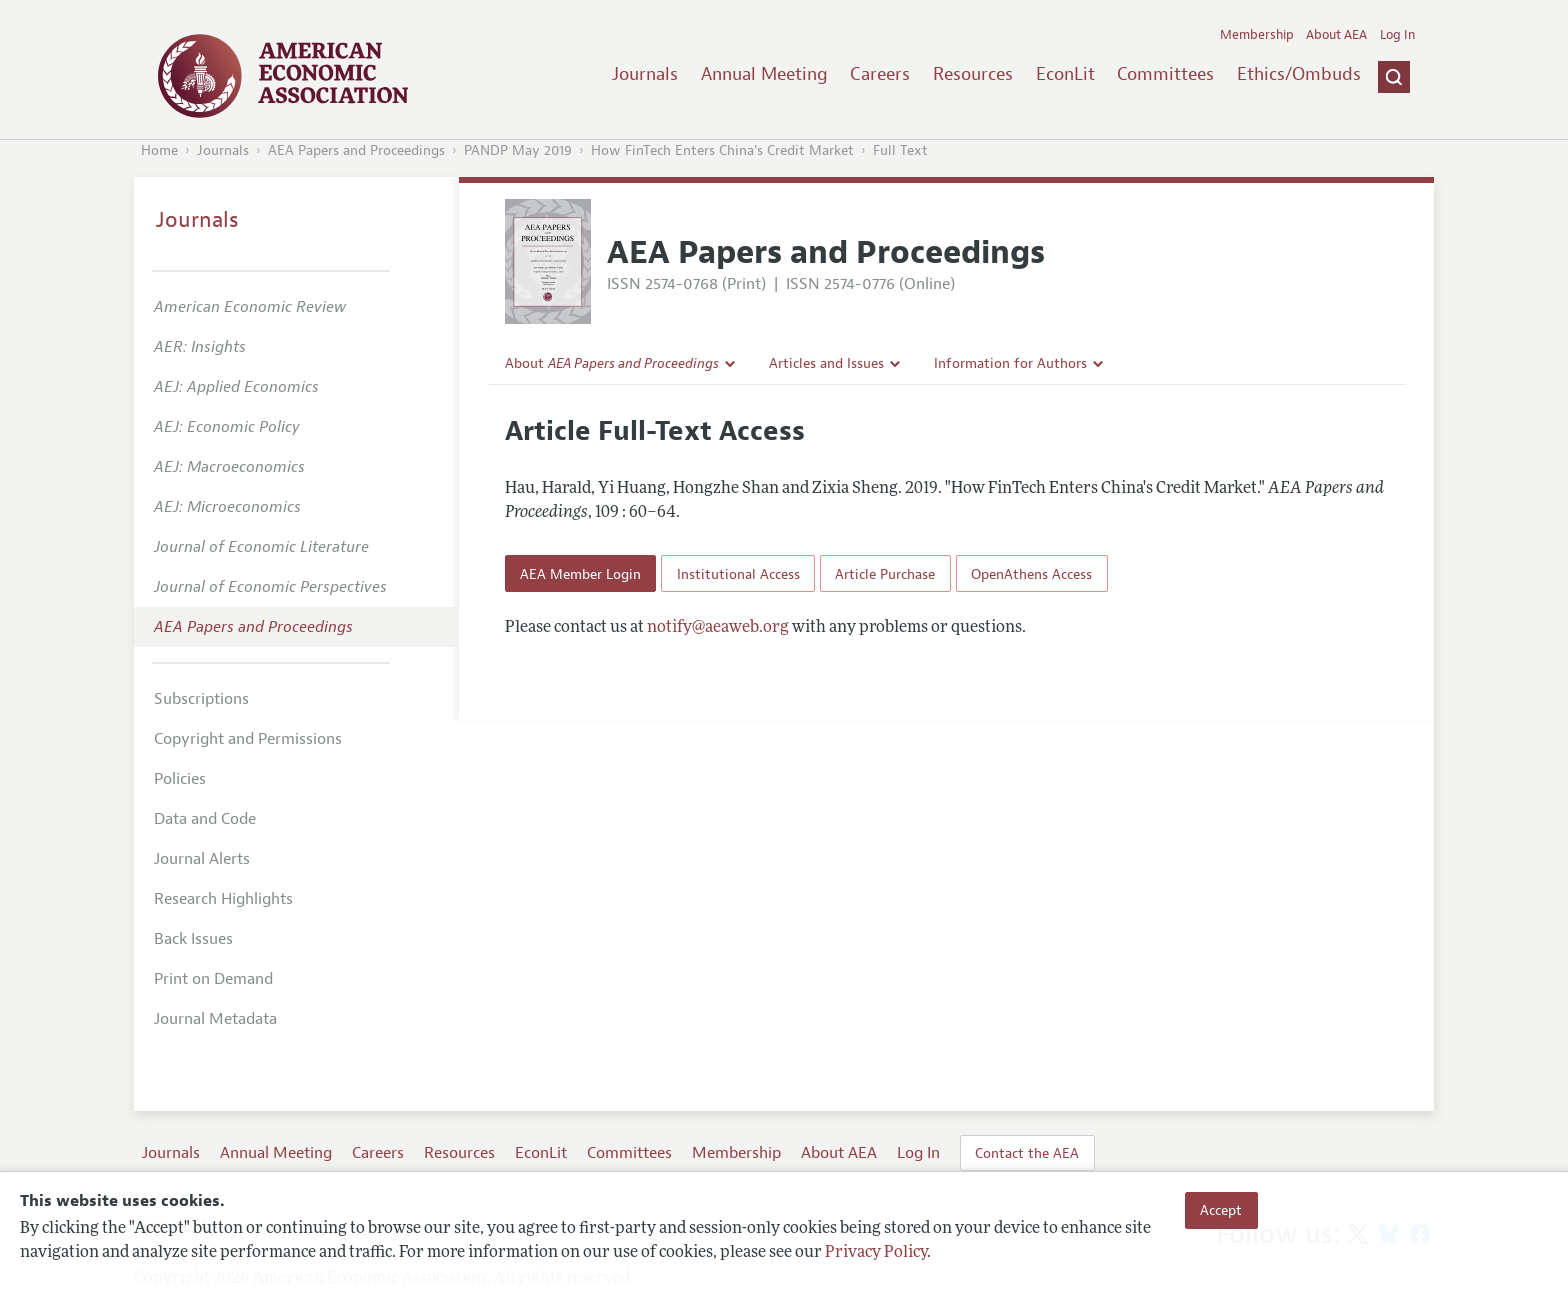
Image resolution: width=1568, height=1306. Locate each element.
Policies (180, 779)
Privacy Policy (876, 1253)
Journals (645, 74)
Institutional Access (738, 574)
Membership (1257, 35)
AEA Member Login (580, 574)
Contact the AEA (1027, 1153)
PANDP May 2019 (518, 150)
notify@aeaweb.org (718, 628)
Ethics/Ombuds (1299, 74)
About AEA (1336, 35)
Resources (973, 74)
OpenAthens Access (1031, 574)
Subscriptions (201, 699)
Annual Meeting (764, 74)
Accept (1221, 1210)
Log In (1397, 35)
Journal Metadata (215, 1019)
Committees (1165, 74)
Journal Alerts (202, 859)
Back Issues (193, 939)
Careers (880, 74)
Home (159, 150)
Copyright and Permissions (248, 739)
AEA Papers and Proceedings (356, 150)
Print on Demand (213, 979)
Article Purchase (885, 574)
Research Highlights (223, 899)
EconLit (1065, 74)
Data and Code (205, 819)
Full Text (900, 150)
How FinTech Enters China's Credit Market (722, 150)
